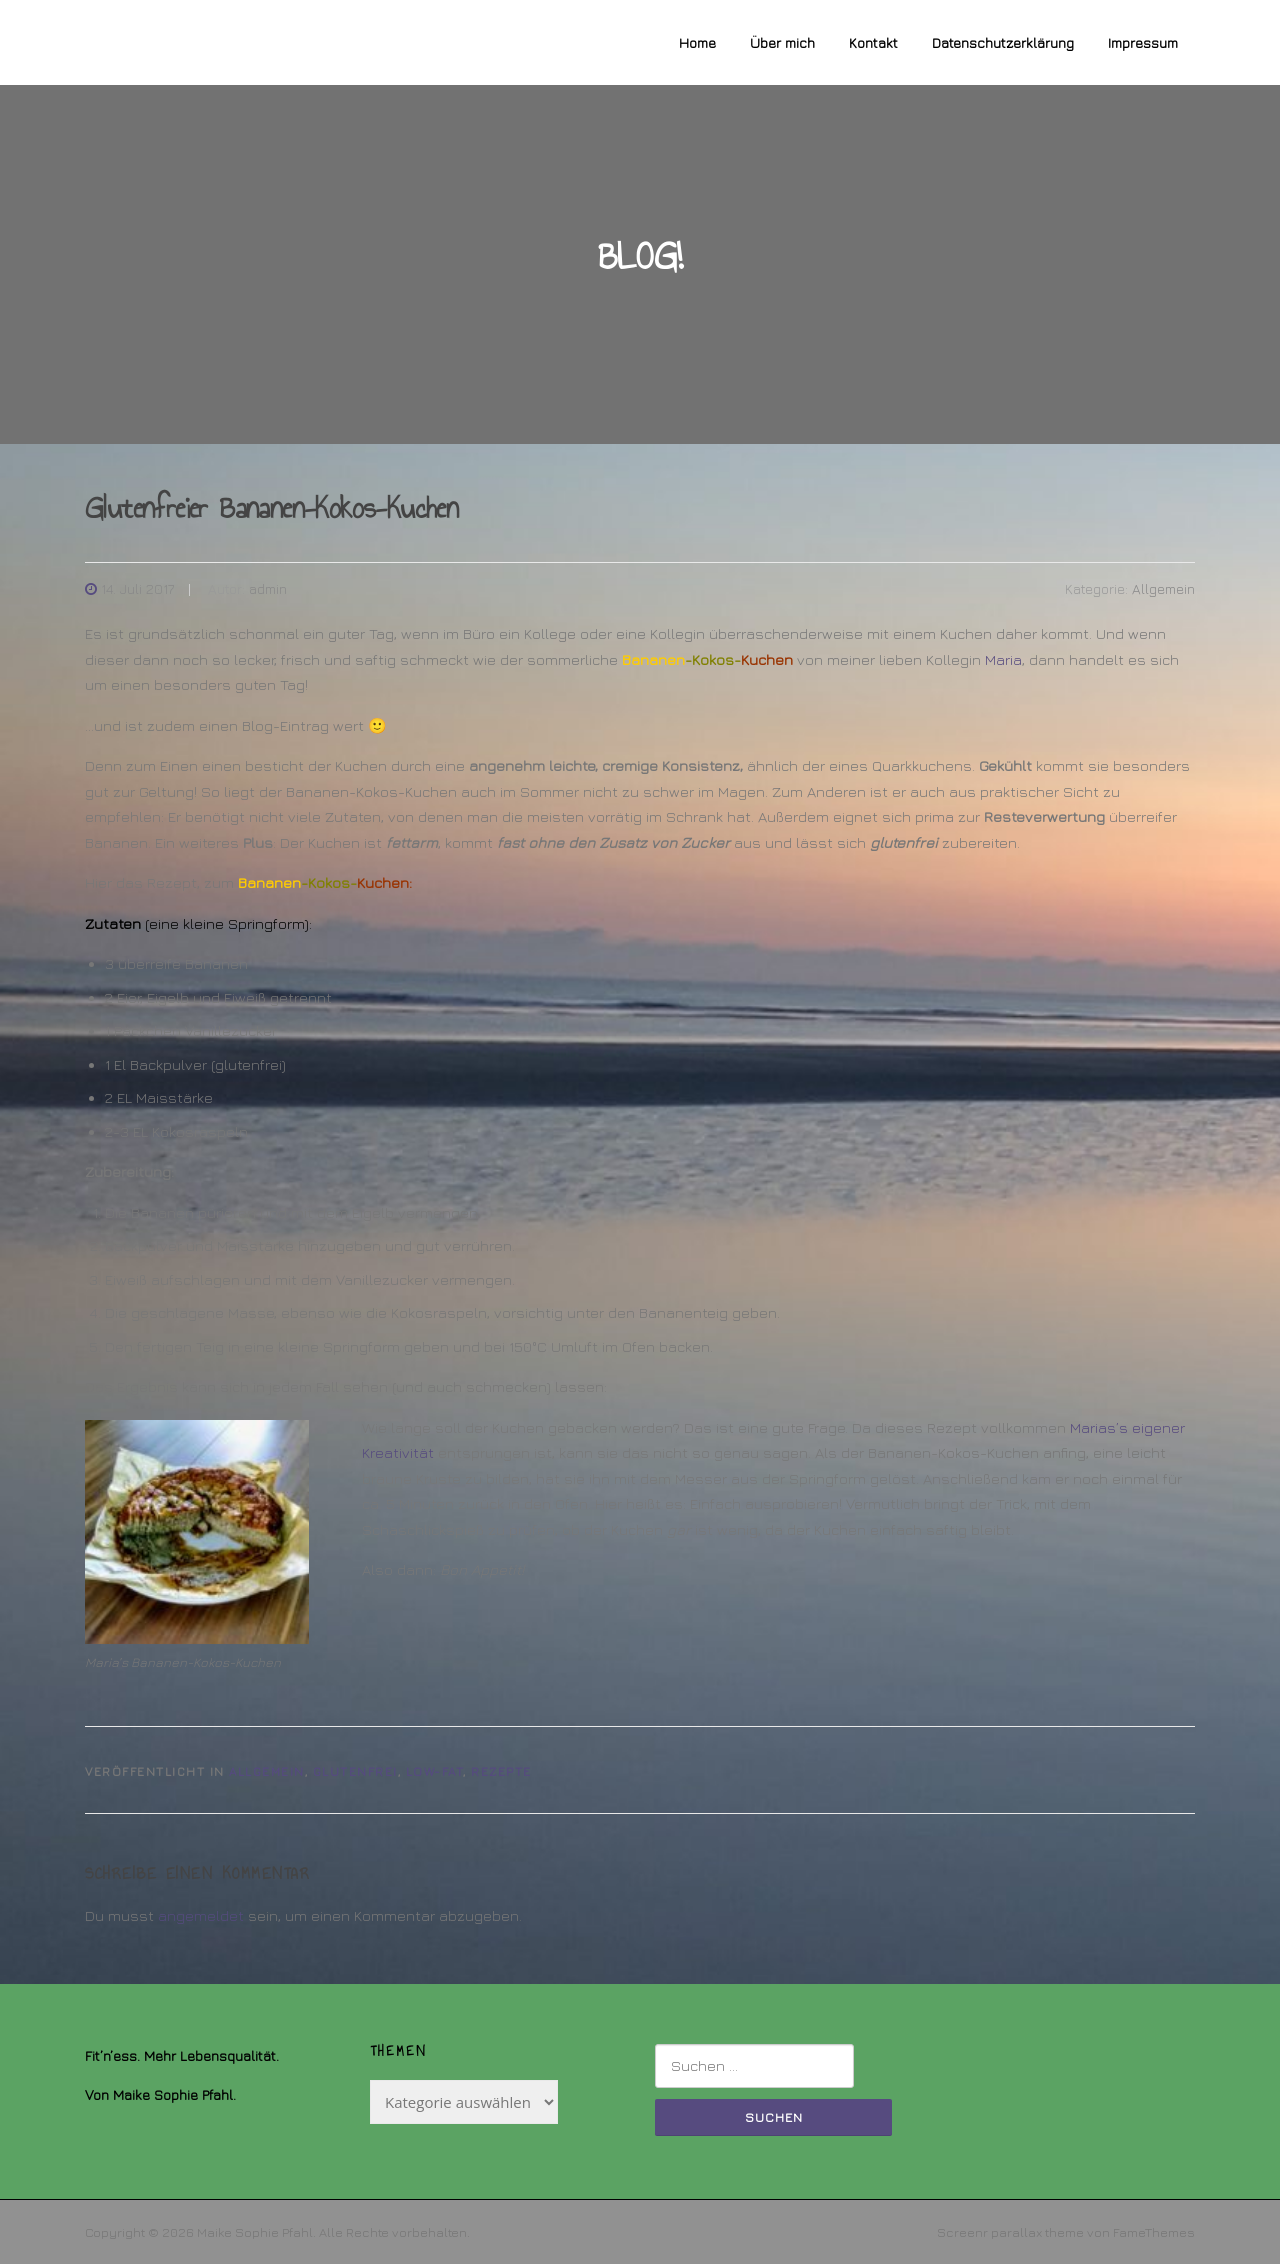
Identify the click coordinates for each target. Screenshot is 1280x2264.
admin (268, 588)
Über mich (782, 42)
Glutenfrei (355, 1771)
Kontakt (873, 42)
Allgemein (1163, 588)
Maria (1003, 659)
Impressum (1143, 42)
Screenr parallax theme (1010, 2232)
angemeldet (201, 1915)
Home (697, 42)
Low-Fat (435, 1771)
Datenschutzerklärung (1003, 42)
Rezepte (501, 1771)
